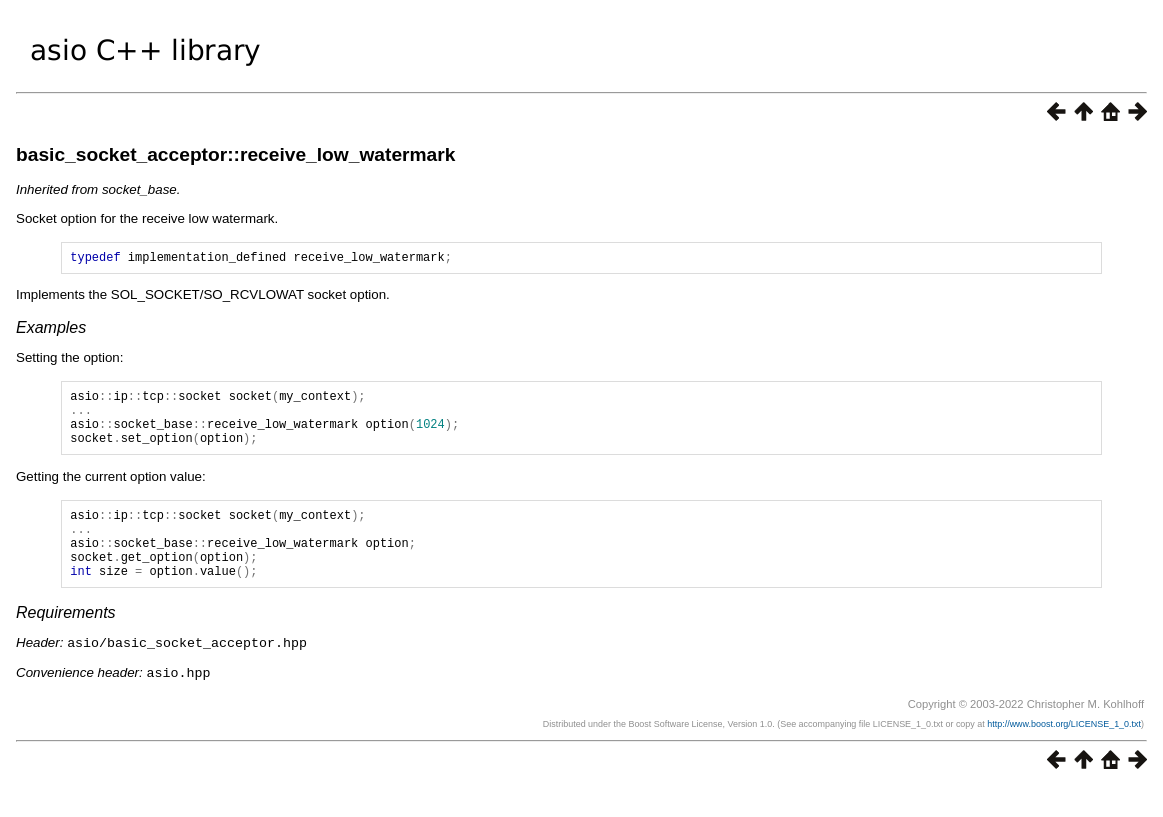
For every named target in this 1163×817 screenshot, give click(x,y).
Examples (51, 330)
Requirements (66, 642)
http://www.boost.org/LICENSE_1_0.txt (1064, 752)
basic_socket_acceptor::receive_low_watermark (235, 154)
